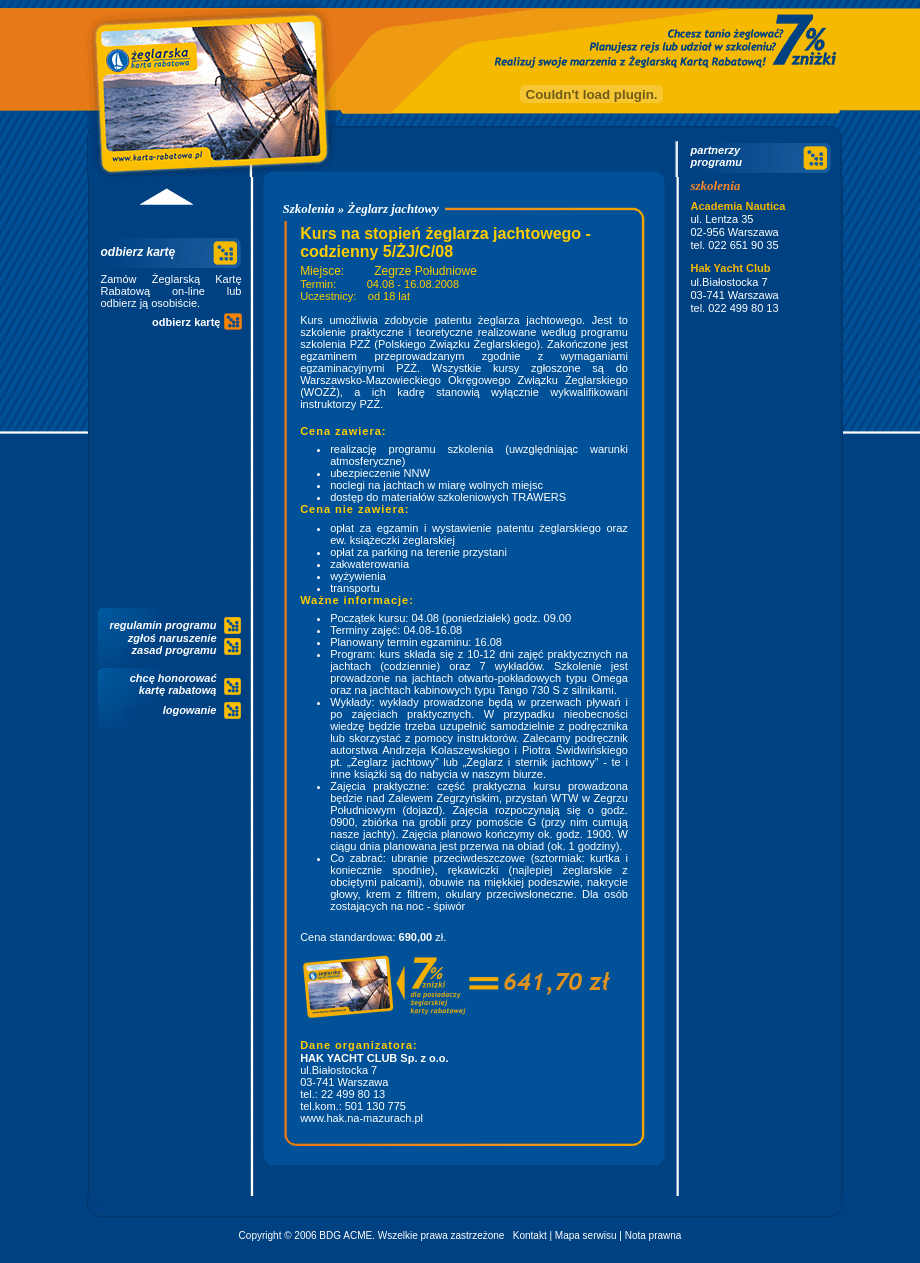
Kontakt (530, 1235)
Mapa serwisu (586, 1235)
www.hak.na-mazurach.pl (361, 1118)
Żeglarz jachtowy (393, 208)
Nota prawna (653, 1235)
